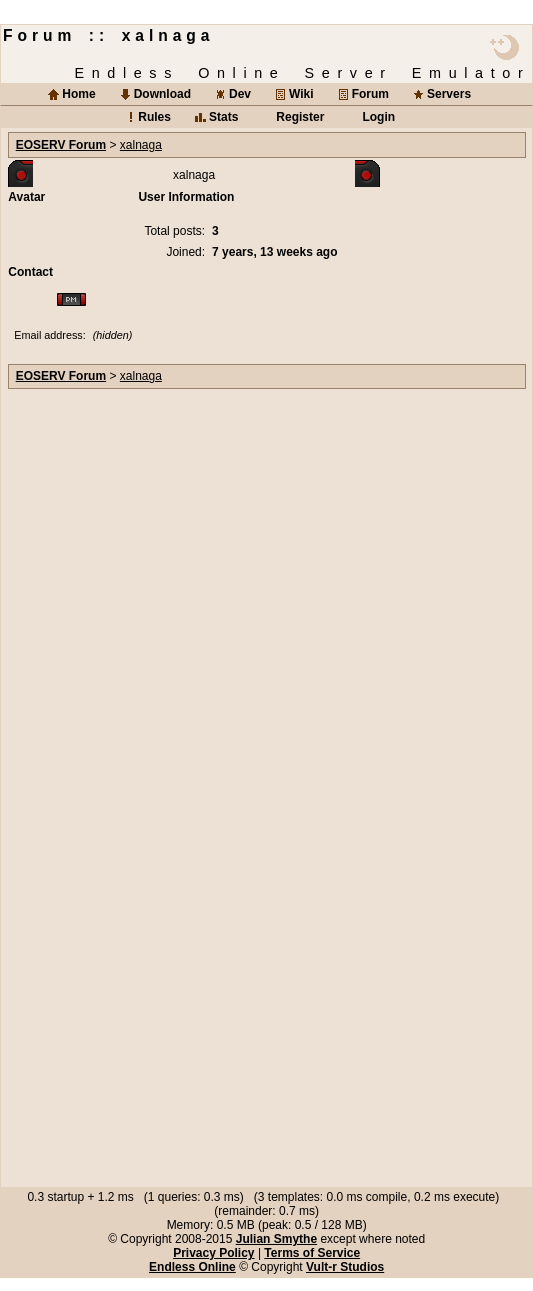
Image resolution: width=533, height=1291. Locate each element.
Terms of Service (312, 1253)
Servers (449, 94)
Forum (370, 94)
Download (162, 94)
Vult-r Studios (345, 1267)
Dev (240, 94)
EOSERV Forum (61, 145)
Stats (223, 117)
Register (300, 117)
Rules (154, 117)
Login (378, 117)
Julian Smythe (276, 1239)
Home (78, 94)
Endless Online (192, 1267)
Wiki (301, 94)
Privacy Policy (213, 1253)
